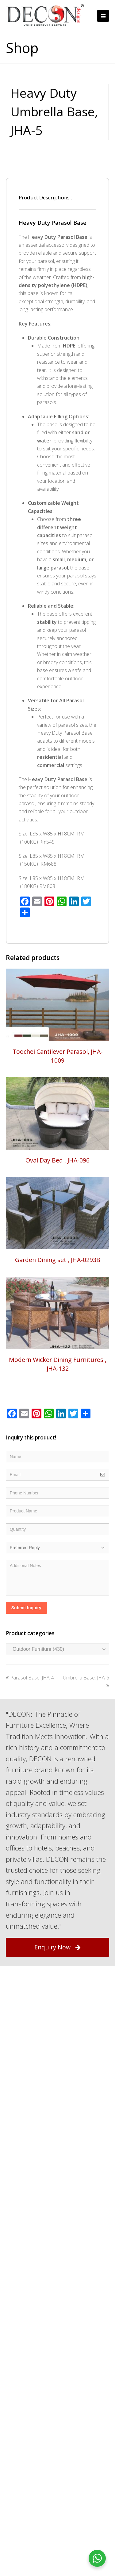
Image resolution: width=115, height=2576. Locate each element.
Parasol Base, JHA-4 (30, 1732)
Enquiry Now (57, 2002)
